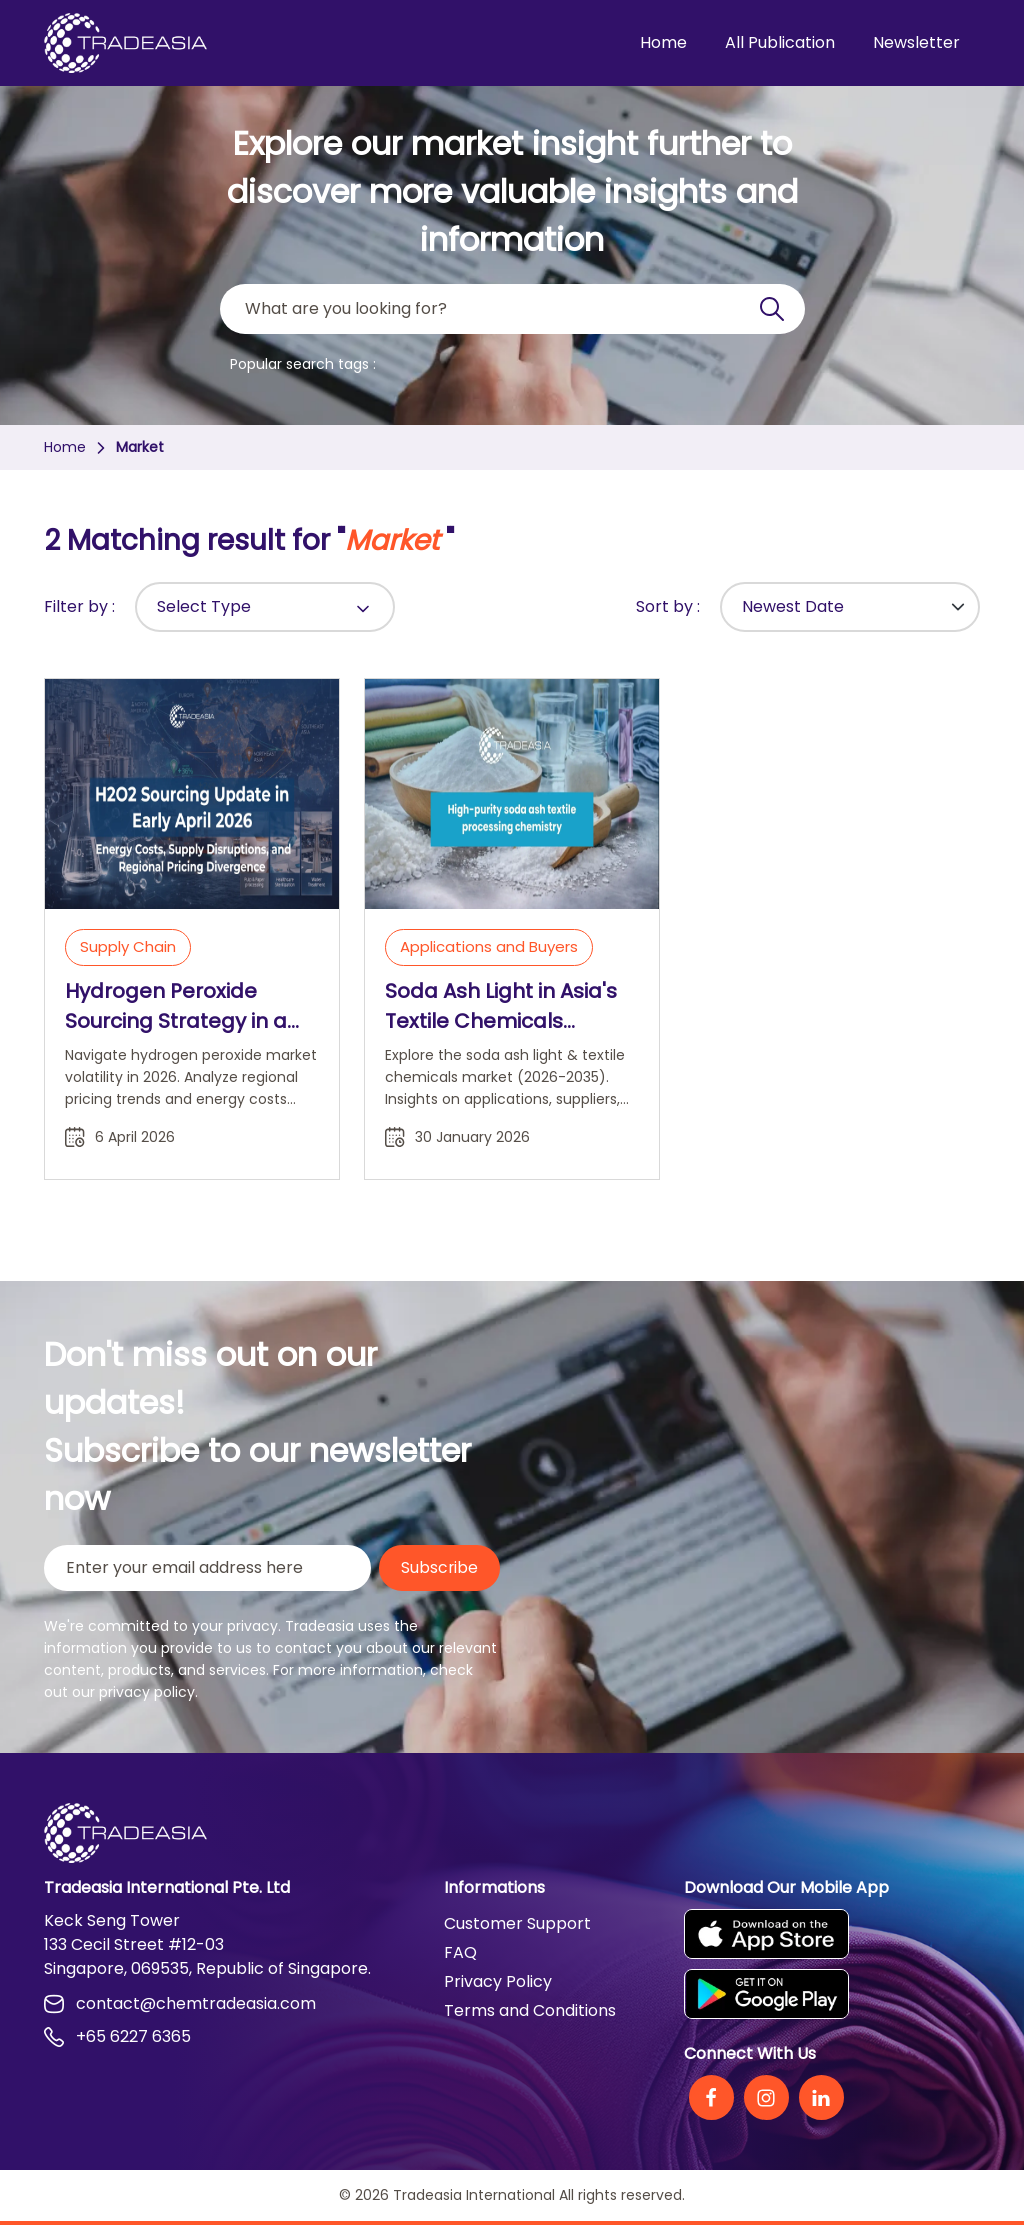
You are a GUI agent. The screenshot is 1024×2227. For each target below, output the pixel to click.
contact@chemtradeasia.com (180, 2005)
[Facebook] (711, 2099)
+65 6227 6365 (117, 2038)
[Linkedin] (821, 2099)
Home (663, 42)
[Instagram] (766, 2099)
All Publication (780, 42)
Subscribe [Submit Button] (439, 1568)
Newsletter (916, 42)
